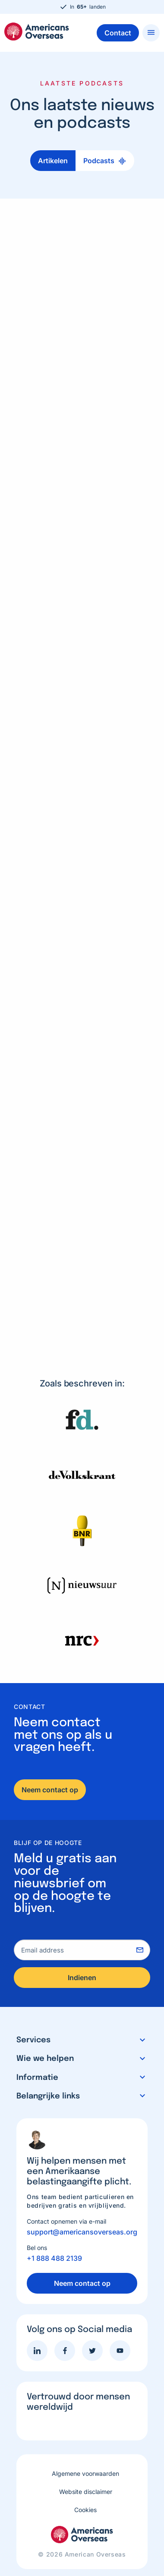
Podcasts (98, 160)
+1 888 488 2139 (54, 2258)
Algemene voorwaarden (85, 2473)
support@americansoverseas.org (82, 2232)
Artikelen (53, 160)
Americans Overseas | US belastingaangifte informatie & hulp (36, 31)
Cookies (85, 2509)
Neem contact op (50, 1789)
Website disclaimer (85, 2491)
